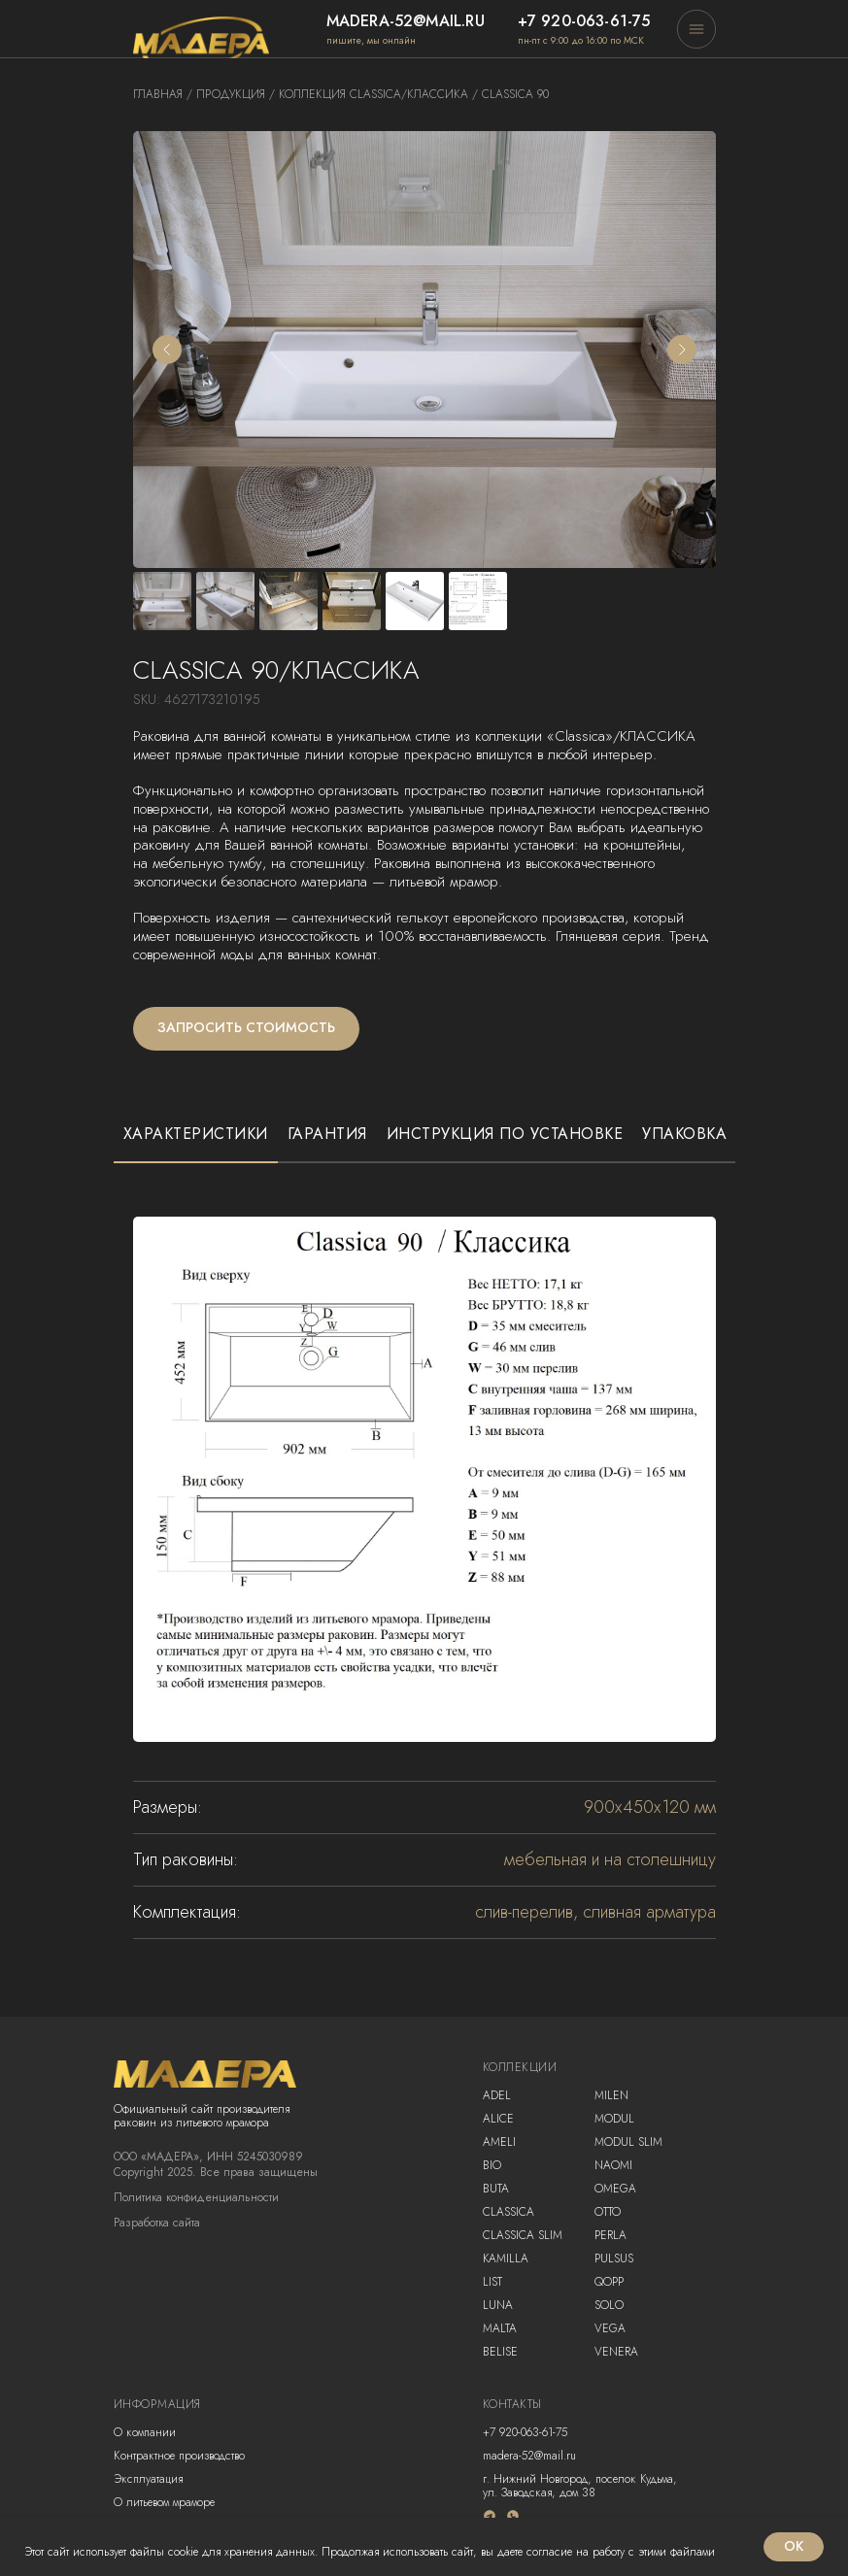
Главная (158, 94)
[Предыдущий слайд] (167, 349)
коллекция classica (340, 94)
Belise (500, 2351)
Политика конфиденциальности (196, 2197)
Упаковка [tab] (684, 1134)
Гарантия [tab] (327, 1134)
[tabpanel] (424, 1558)
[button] (696, 29)
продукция (230, 94)
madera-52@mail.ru (405, 21)
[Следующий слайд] (681, 349)
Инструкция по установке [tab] (505, 1134)
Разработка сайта (157, 2222)
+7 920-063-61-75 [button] (584, 21)
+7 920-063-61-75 (525, 2432)
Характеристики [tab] (195, 1134)
